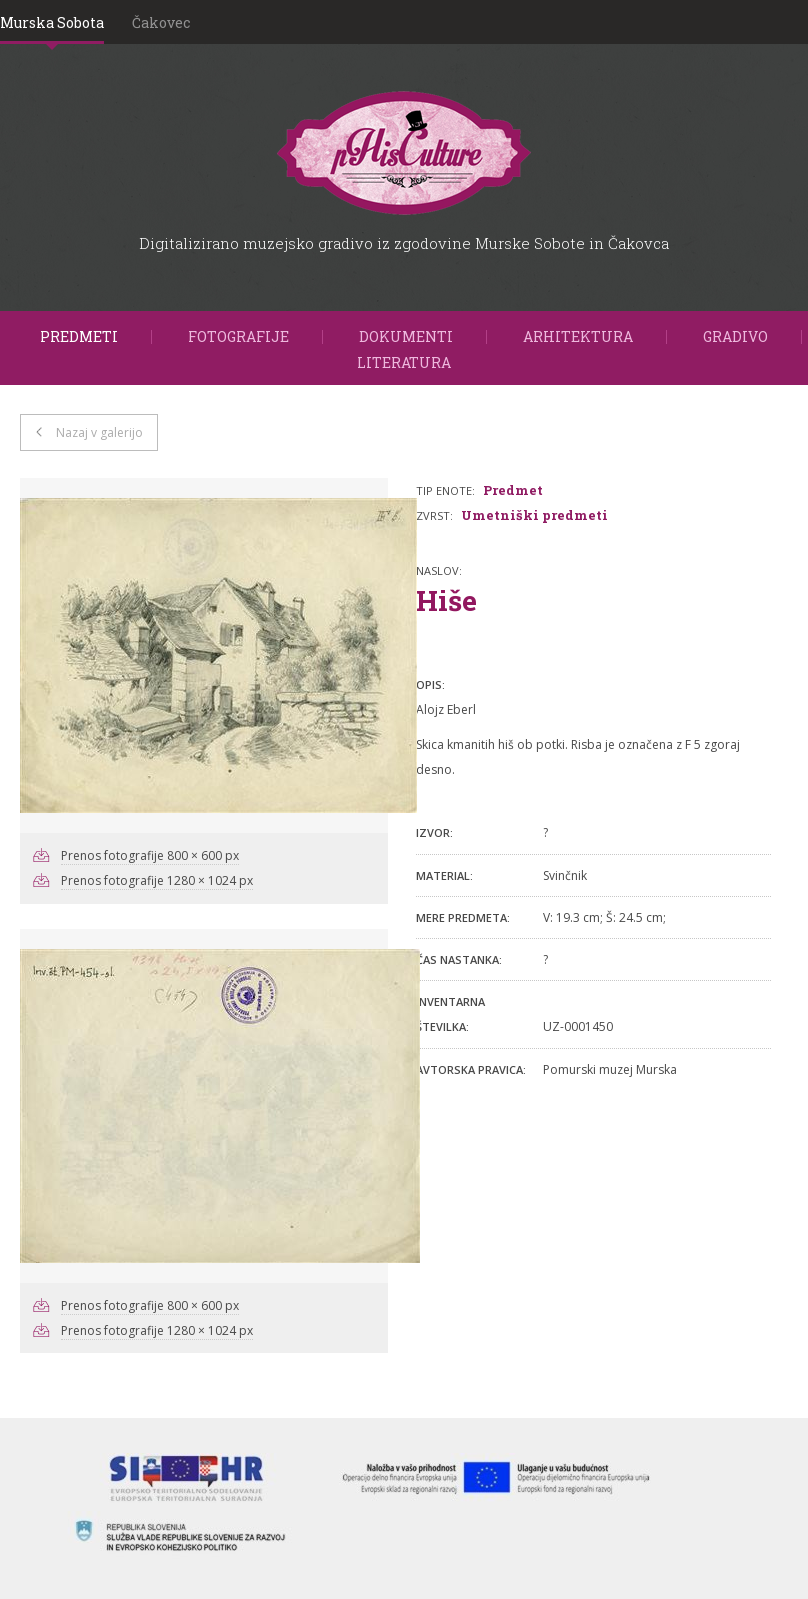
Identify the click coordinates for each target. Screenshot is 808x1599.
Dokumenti (406, 336)
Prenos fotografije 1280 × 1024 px (157, 880)
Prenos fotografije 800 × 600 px (150, 855)
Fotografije (238, 336)
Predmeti (79, 336)
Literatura (404, 362)
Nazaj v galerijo (99, 432)
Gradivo (735, 336)
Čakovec (161, 22)
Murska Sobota (52, 22)
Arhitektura (578, 336)
